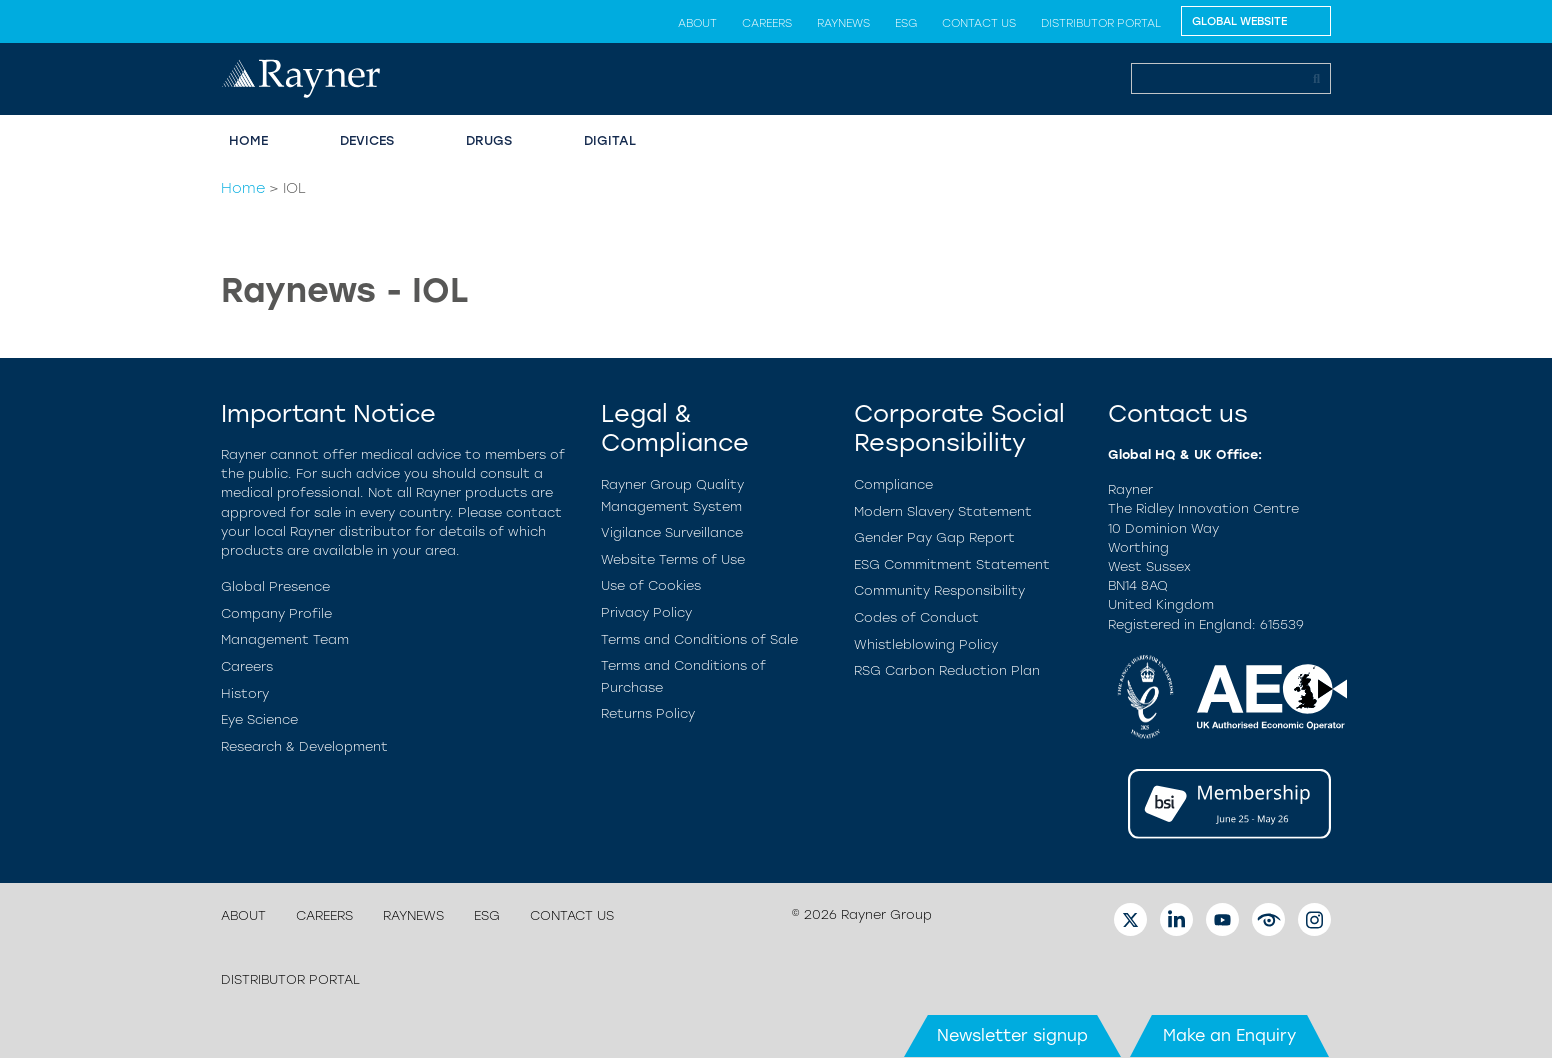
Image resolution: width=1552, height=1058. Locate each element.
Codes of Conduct (916, 617)
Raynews (843, 23)
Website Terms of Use (673, 559)
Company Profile (276, 613)
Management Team (285, 639)
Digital (610, 140)
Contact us (979, 23)
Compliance (893, 484)
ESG (906, 23)
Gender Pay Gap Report (934, 537)
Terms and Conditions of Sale (699, 639)
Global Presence (275, 586)
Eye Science (259, 719)
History (245, 693)
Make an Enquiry (1229, 1035)
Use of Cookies (651, 585)
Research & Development (304, 746)
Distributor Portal (1101, 23)
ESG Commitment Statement (952, 564)
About (697, 23)
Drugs (489, 140)
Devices (367, 140)
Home (248, 140)
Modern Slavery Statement (943, 511)
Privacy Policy (646, 612)
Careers (767, 23)
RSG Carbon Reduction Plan (947, 670)
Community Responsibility (939, 590)
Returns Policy (648, 713)
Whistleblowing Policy (926, 644)
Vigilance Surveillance (672, 532)
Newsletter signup (1012, 1035)
